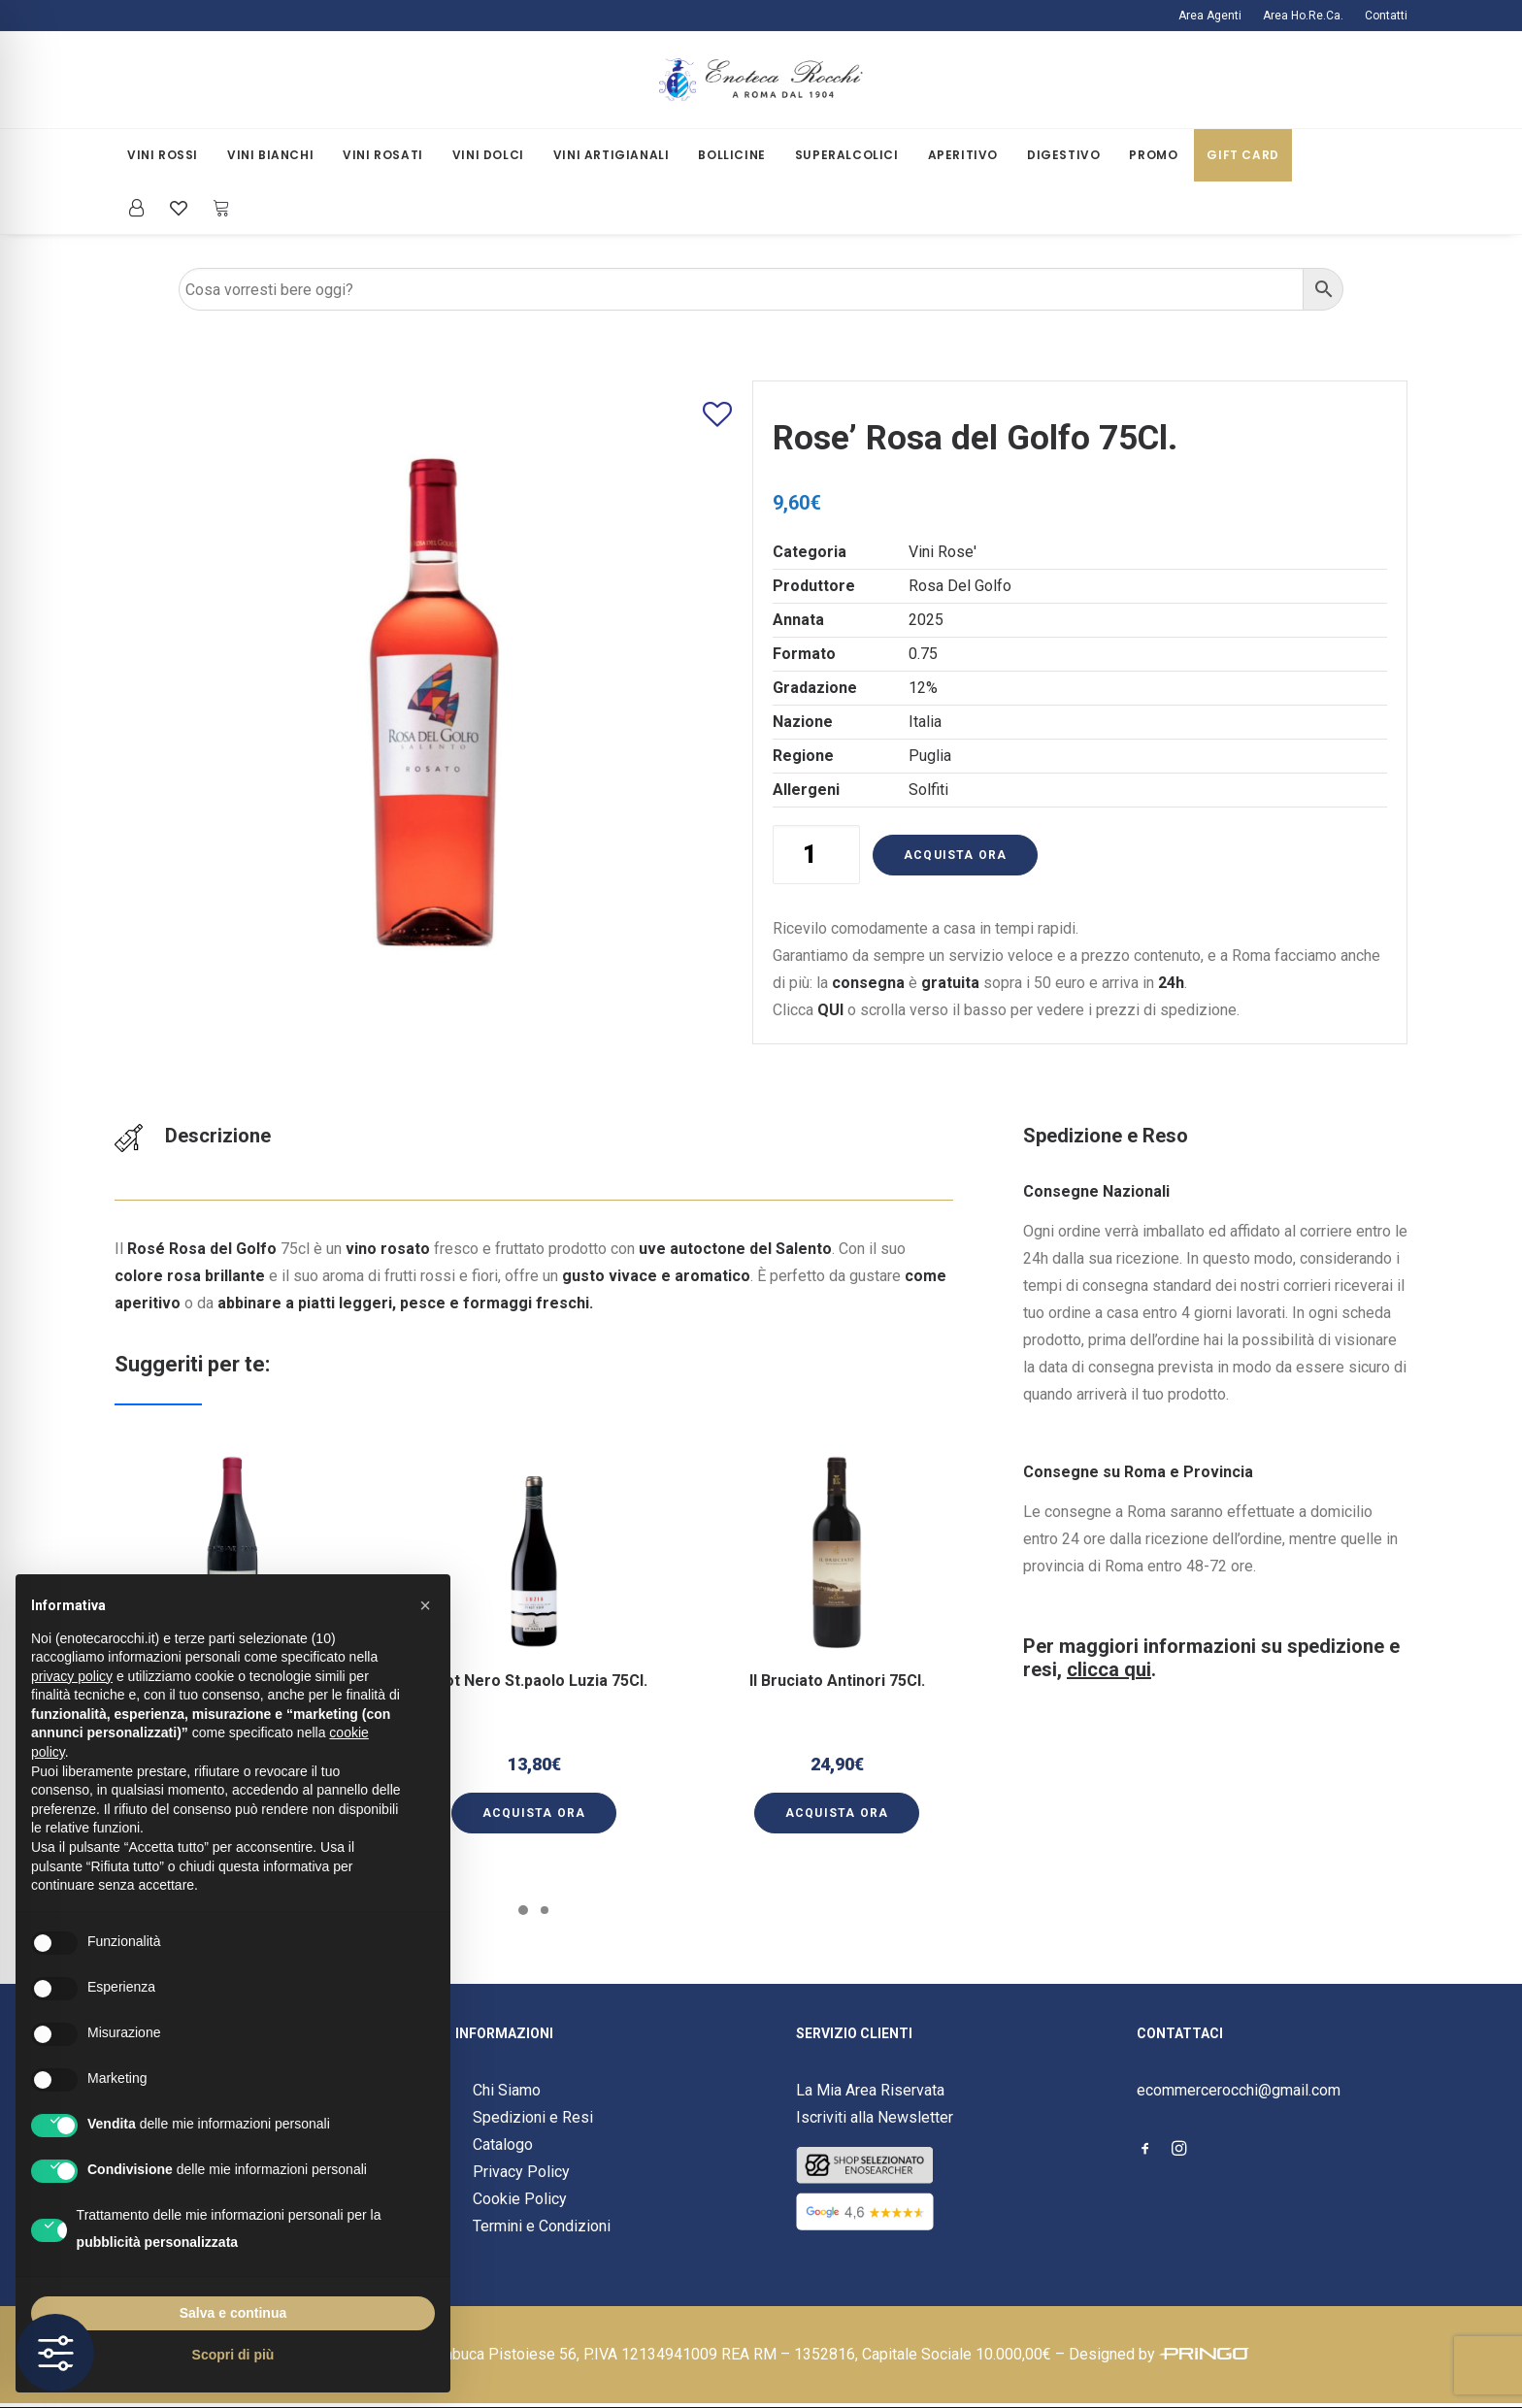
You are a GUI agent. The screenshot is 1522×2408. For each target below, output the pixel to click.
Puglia (930, 755)
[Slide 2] (544, 1910)
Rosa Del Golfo (960, 586)
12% (923, 687)
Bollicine (731, 155)
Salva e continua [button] (233, 2313)
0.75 (923, 653)
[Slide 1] (523, 1910)
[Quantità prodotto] (816, 854)
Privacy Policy (521, 2171)
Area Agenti (1209, 15)
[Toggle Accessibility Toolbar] (55, 2352)
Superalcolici (847, 155)
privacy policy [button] (72, 1676)
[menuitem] (1214, 15)
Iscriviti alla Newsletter (874, 2117)
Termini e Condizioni (542, 2226)
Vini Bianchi (270, 155)
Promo (1153, 155)
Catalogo (503, 2144)
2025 (926, 619)
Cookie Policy (520, 2199)
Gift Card (1242, 155)
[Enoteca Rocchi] (761, 80)
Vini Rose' (942, 552)
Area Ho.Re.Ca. (1303, 15)
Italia (925, 721)
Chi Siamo (507, 2090)
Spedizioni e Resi (533, 2117)
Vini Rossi (162, 155)
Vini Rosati (383, 155)
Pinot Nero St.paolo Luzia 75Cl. (534, 1660)
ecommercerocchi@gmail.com (1238, 2090)
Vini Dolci (488, 155)
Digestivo (1063, 155)
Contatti (1386, 15)
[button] (534, 1595)
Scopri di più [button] (233, 2354)
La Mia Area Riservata (870, 2090)
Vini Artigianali (611, 155)
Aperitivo (963, 155)
